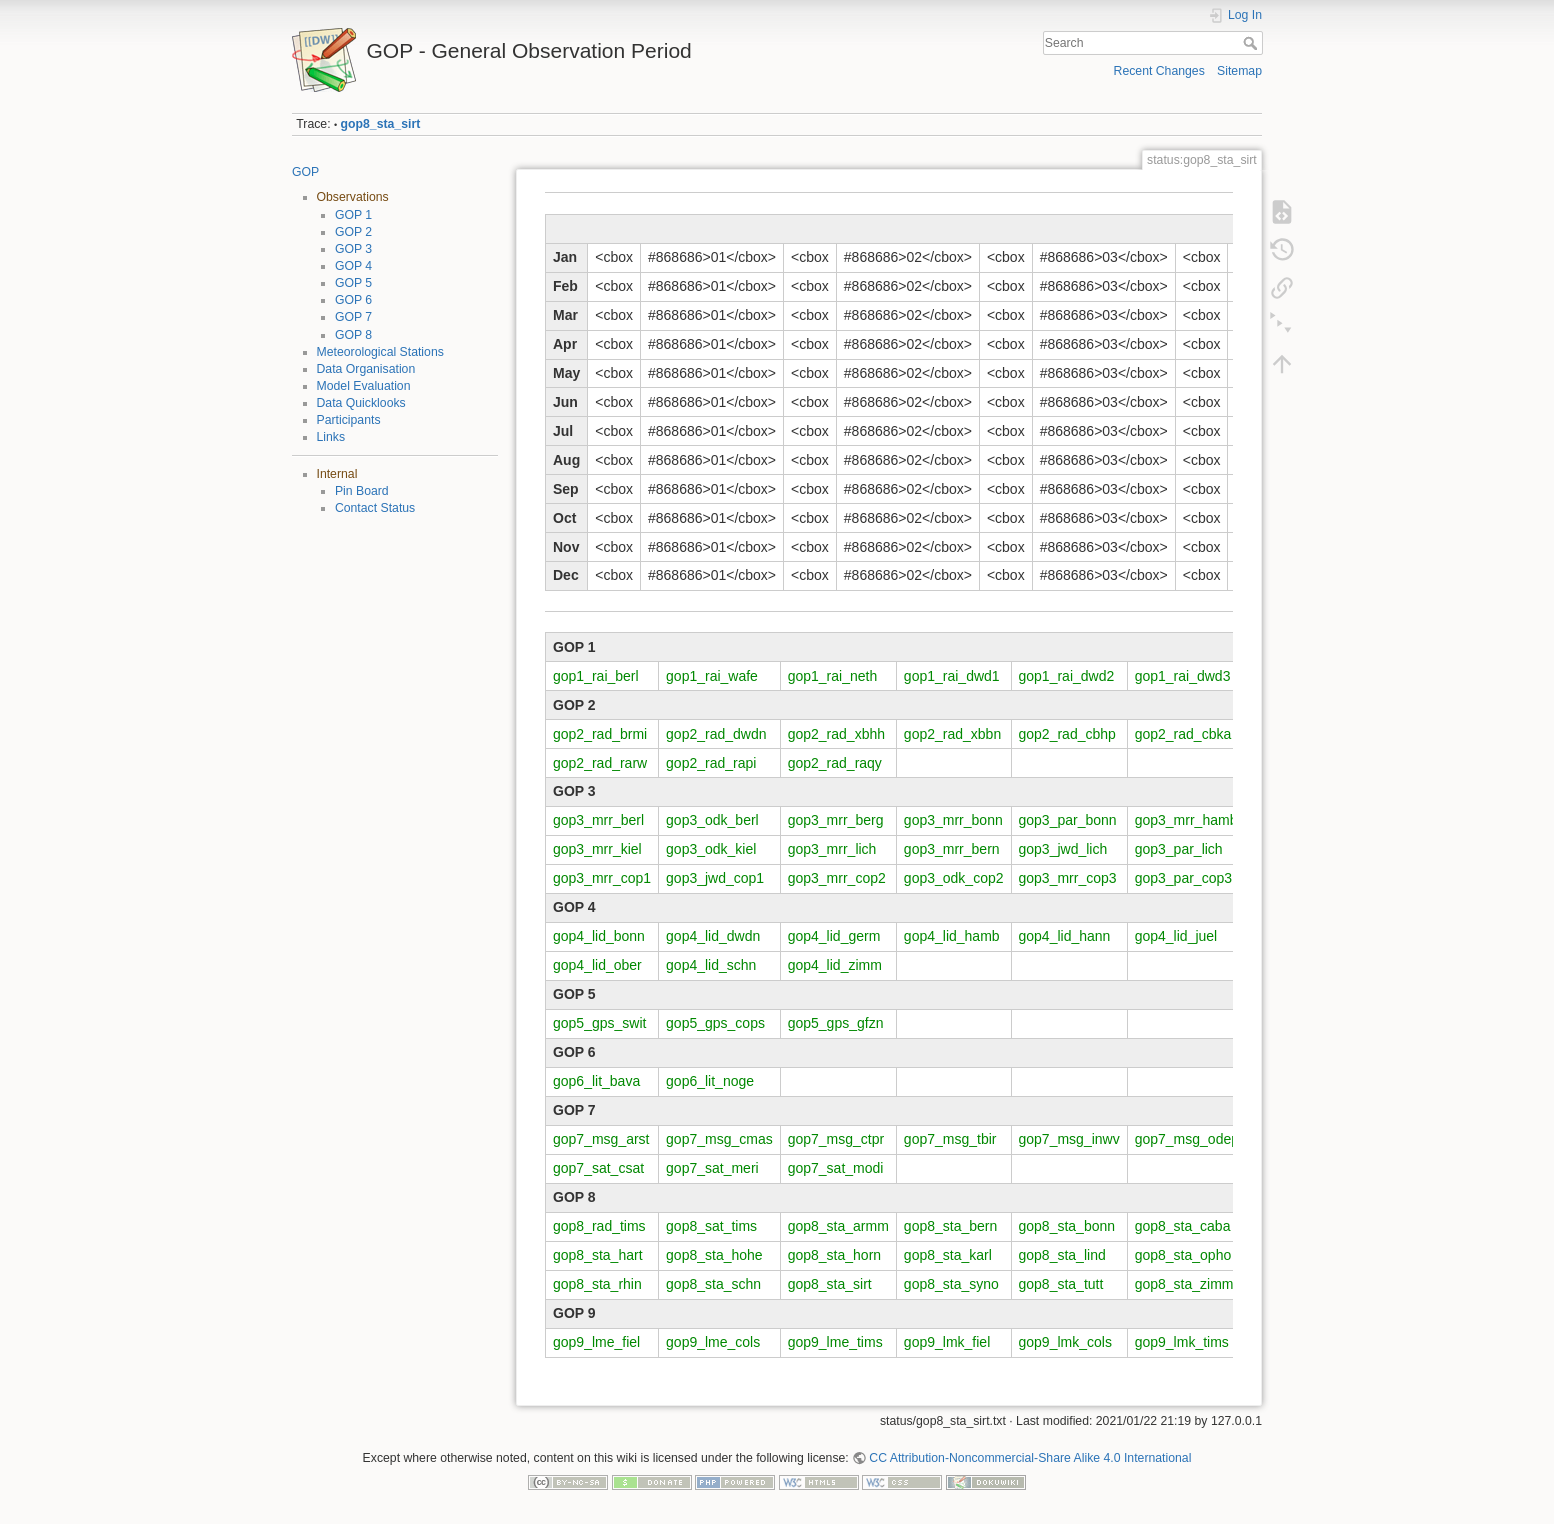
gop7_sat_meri (712, 1168)
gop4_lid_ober (597, 965)
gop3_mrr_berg (836, 820)
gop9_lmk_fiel (947, 1342)
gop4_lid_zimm (835, 965)
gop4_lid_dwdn (713, 936)
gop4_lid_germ (834, 936)
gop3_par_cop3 (1183, 878)
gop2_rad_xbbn (952, 734)
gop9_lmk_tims (1182, 1342)
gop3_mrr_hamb (1186, 820)
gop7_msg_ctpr (836, 1139)
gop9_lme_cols (713, 1342)
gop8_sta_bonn (1067, 1226)
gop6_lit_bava (596, 1081)
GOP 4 (353, 266)
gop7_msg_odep (1187, 1139)
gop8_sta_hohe (714, 1255)
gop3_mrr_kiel (597, 849)
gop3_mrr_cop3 (1068, 878)
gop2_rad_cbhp (1067, 734)
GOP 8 (353, 335)
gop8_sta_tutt (1061, 1284)
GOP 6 (353, 300)
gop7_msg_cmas (719, 1139)
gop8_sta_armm (838, 1226)
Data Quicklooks (361, 403)
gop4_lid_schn (711, 965)
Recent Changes (1159, 71)
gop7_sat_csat (598, 1168)
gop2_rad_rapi (711, 763)
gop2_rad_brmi (600, 734)
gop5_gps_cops (715, 1023)
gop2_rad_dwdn (716, 734)
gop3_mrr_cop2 (837, 878)
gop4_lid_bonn (599, 936)
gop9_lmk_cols (1065, 1342)
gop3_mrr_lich (832, 849)
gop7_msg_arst (601, 1139)
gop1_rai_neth (833, 676)
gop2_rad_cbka (1183, 734)
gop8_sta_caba (1183, 1226)
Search (1252, 43)
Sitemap (1239, 71)
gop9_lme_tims (835, 1342)
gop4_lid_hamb (952, 936)
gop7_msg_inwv (1069, 1139)
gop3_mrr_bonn (953, 820)
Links (331, 437)
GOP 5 (353, 283)
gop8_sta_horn (834, 1255)
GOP (305, 172)
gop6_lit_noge (710, 1081)
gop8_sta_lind (1062, 1255)
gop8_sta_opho (1183, 1255)
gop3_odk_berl (712, 820)
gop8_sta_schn (713, 1284)
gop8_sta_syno (951, 1284)
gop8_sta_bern (950, 1226)
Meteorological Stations (380, 352)
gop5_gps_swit (599, 1023)
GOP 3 (353, 249)
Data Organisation (366, 369)
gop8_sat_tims (711, 1226)
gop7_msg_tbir (950, 1139)
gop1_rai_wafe (712, 676)
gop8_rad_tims (599, 1226)
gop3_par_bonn (1068, 820)
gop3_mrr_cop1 (602, 878)
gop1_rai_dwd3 (1183, 676)
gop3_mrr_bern (952, 849)
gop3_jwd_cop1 (715, 878)
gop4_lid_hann (1065, 936)
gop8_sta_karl (948, 1255)
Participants (349, 420)
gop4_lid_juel (1176, 936)
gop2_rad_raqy (835, 763)
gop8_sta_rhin (597, 1284)
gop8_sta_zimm (1184, 1284)
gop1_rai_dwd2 (1067, 676)
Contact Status (375, 508)
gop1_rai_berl (596, 676)
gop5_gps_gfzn (836, 1023)
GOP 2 (353, 232)
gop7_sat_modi (836, 1168)
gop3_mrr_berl (598, 820)
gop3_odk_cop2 (954, 878)
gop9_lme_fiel (596, 1342)
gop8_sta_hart (598, 1255)
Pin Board (362, 491)
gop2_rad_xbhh (836, 734)
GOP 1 (353, 215)
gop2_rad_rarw (600, 763)
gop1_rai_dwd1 (952, 676)
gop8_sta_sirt (381, 124)
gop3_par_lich (1179, 849)
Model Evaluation (364, 386)
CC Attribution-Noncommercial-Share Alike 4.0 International (1030, 1458)
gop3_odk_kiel (711, 849)
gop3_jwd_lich (1063, 849)
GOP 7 (353, 317)
